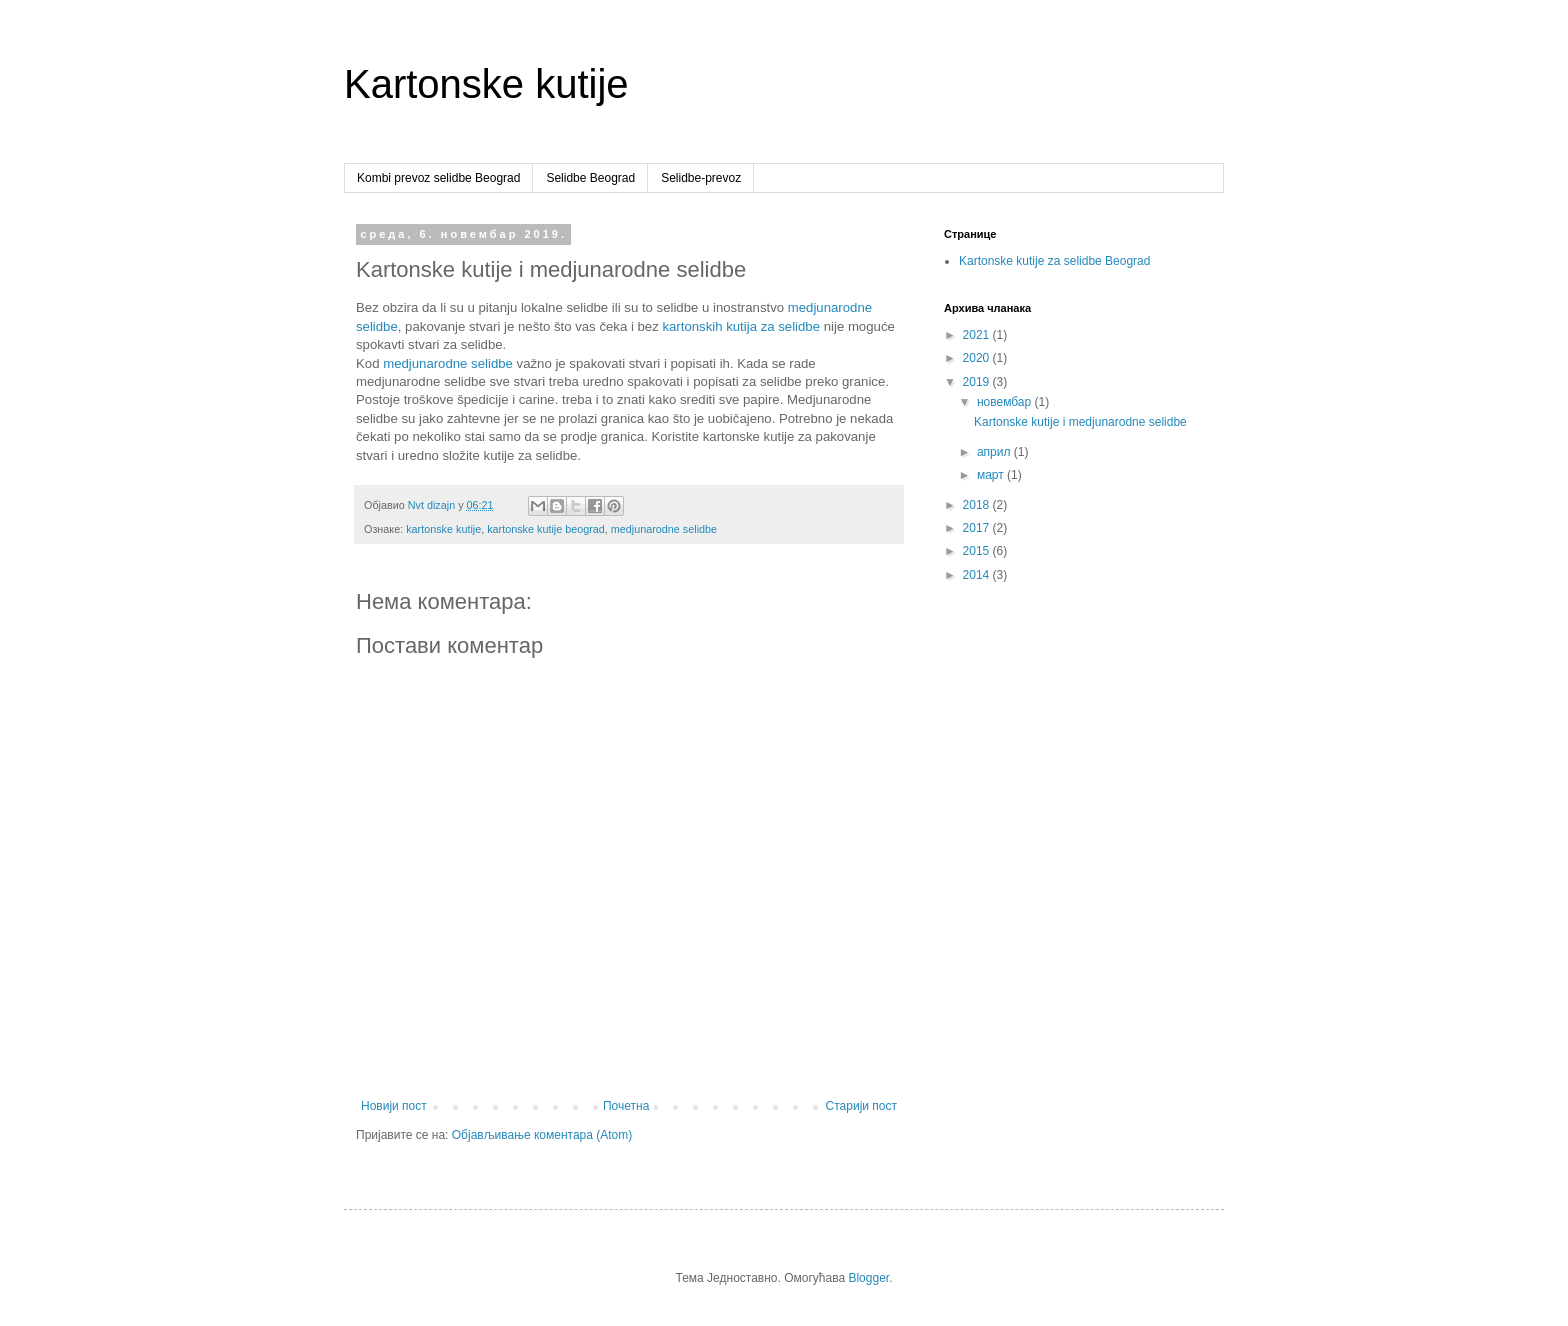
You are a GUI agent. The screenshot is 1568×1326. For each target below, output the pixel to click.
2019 (978, 382)
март (992, 475)
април (995, 452)
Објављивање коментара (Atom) (542, 1135)
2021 (978, 335)
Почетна (626, 1106)
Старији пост (861, 1106)
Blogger (868, 1278)
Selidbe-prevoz (701, 178)
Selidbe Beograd (590, 178)
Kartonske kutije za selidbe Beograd (1054, 261)
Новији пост (394, 1106)
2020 (978, 358)
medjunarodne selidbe (448, 363)
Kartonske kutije (486, 84)
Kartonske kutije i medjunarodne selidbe (1080, 422)
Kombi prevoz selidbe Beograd (438, 178)
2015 (978, 551)
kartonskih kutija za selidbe (741, 326)
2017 (978, 528)
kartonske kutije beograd (546, 529)
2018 (978, 505)
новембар (1006, 402)
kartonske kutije (443, 529)
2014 (978, 575)
